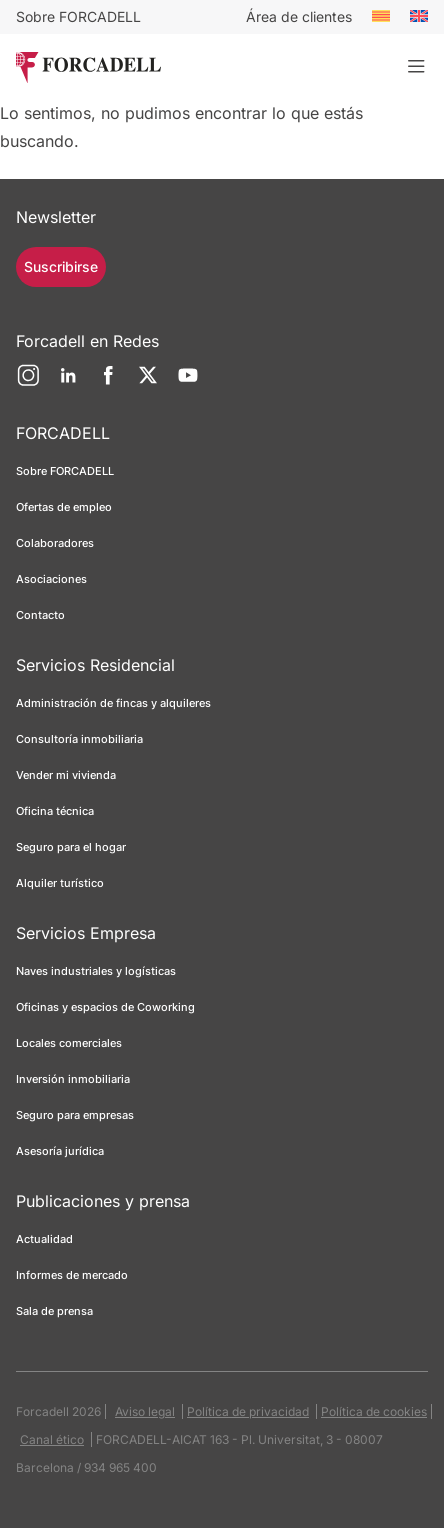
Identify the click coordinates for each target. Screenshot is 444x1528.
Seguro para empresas (75, 1115)
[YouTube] (188, 383)
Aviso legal (145, 1411)
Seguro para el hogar (71, 847)
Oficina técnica (55, 811)
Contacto (40, 615)
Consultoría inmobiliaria (79, 739)
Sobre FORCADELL (78, 16)
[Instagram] (28, 383)
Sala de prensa (54, 1311)
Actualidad (44, 1239)
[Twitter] (148, 383)
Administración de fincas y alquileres (113, 703)
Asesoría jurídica (60, 1151)
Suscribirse (61, 266)
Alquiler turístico (60, 883)
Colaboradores (55, 543)
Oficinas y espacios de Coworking (105, 1007)
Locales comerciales (69, 1043)
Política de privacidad (248, 1411)
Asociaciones (51, 579)
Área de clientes (299, 16)
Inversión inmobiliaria (73, 1079)
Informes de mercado (72, 1275)
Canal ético (52, 1439)
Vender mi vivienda (66, 775)
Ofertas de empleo (64, 507)
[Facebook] (108, 383)
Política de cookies (374, 1411)
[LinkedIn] (68, 383)
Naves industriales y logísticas (96, 971)
